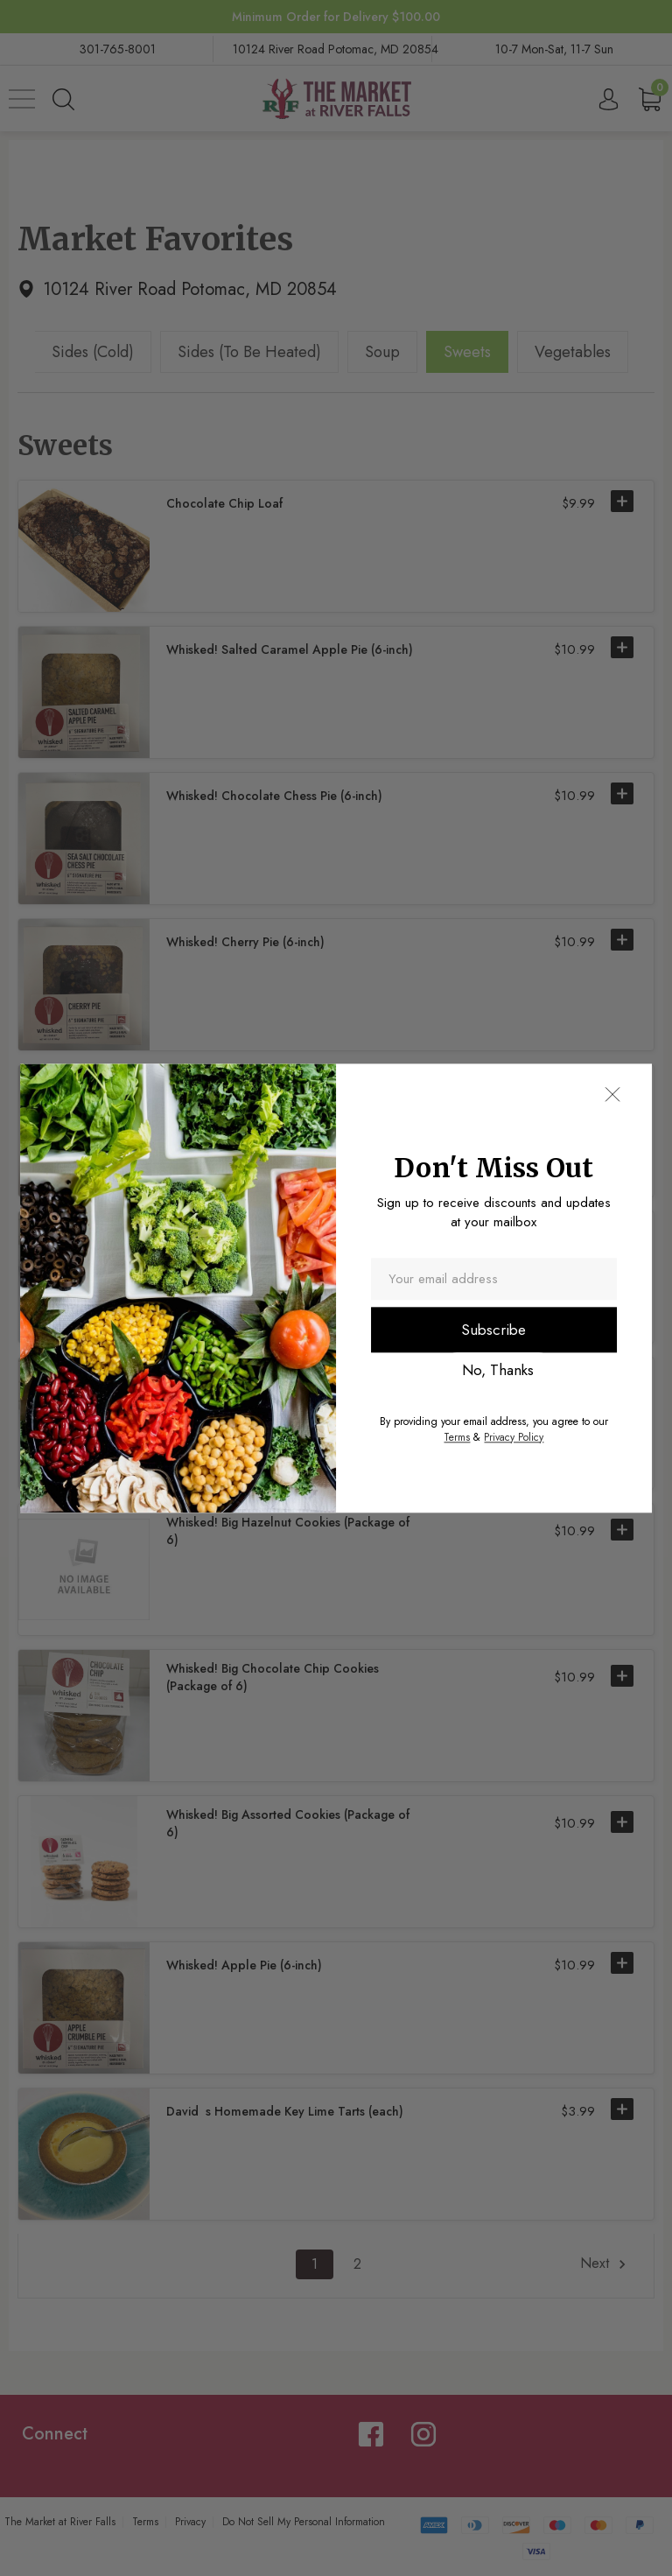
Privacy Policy (513, 1437)
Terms (457, 1437)
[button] (612, 1094)
